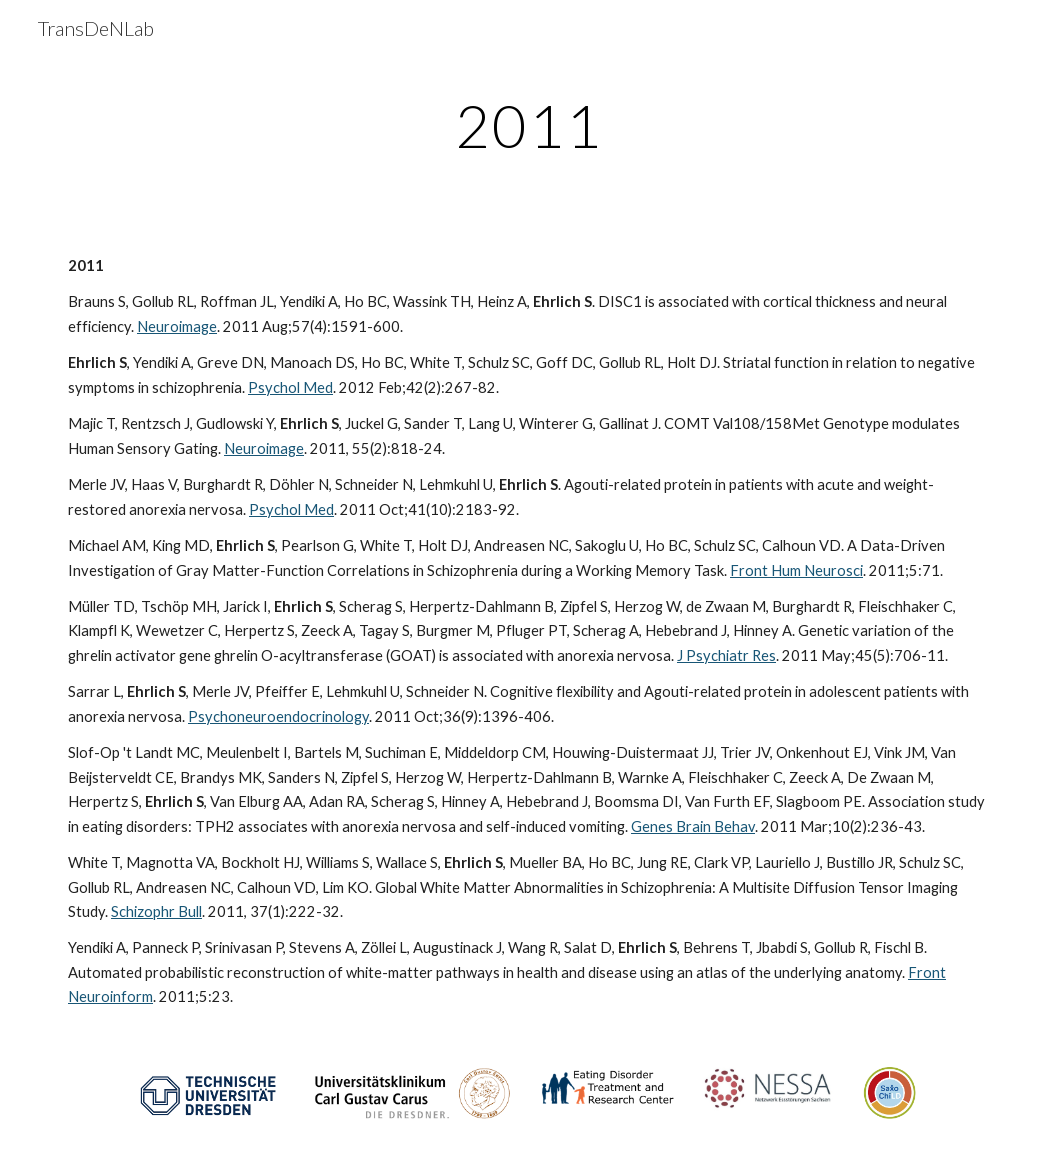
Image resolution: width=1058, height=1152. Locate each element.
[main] (528, 125)
